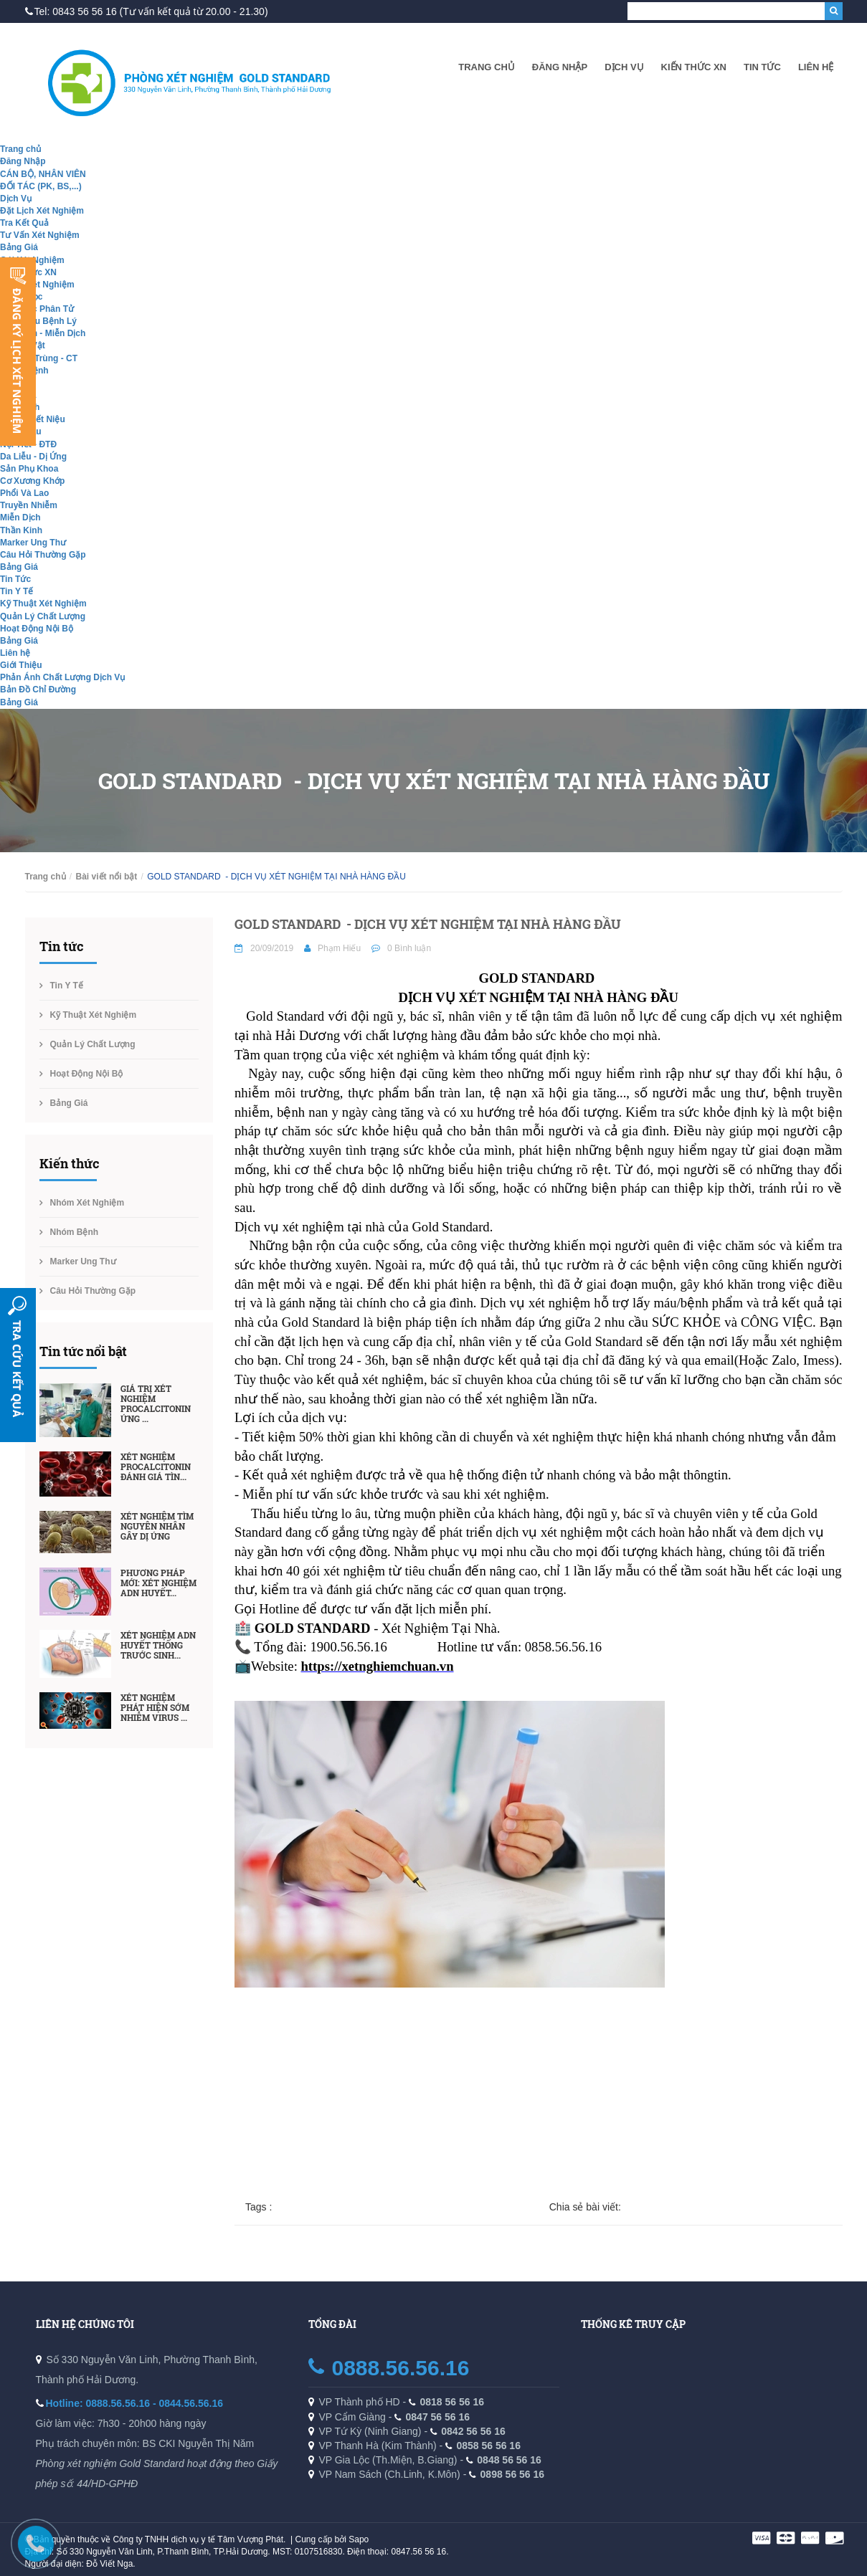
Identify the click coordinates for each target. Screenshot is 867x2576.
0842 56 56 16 (473, 2431)
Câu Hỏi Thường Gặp (43, 555)
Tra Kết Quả (24, 223)
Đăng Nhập (559, 67)
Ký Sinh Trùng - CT (38, 358)
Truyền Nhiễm (28, 505)
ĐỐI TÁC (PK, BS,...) (41, 186)
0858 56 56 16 (488, 2445)
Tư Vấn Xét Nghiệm (40, 235)
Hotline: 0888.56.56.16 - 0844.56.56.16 (135, 2403)
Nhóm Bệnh (74, 1232)
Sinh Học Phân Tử (37, 309)
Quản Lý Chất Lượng (42, 616)
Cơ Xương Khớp (32, 481)
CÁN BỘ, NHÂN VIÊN (43, 174)
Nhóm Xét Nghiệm (37, 285)
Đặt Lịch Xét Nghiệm (42, 211)
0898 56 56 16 (512, 2474)
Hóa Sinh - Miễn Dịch (42, 333)
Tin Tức (762, 67)
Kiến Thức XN (693, 67)
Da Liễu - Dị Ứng (33, 457)
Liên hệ (816, 67)
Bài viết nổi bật (107, 877)
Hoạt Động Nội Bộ (36, 629)
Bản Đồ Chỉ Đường (38, 689)
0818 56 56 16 (452, 2402)
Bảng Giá (19, 247)
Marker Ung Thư (33, 543)
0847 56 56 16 (438, 2417)
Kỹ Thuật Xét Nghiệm (43, 603)
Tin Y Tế (16, 591)
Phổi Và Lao (24, 493)
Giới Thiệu (21, 665)
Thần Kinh (21, 530)
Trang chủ (486, 67)
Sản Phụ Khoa (29, 469)
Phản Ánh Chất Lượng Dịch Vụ (62, 677)
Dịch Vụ (624, 67)
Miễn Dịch (20, 517)
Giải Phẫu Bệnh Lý (38, 321)
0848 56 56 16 (509, 2460)
